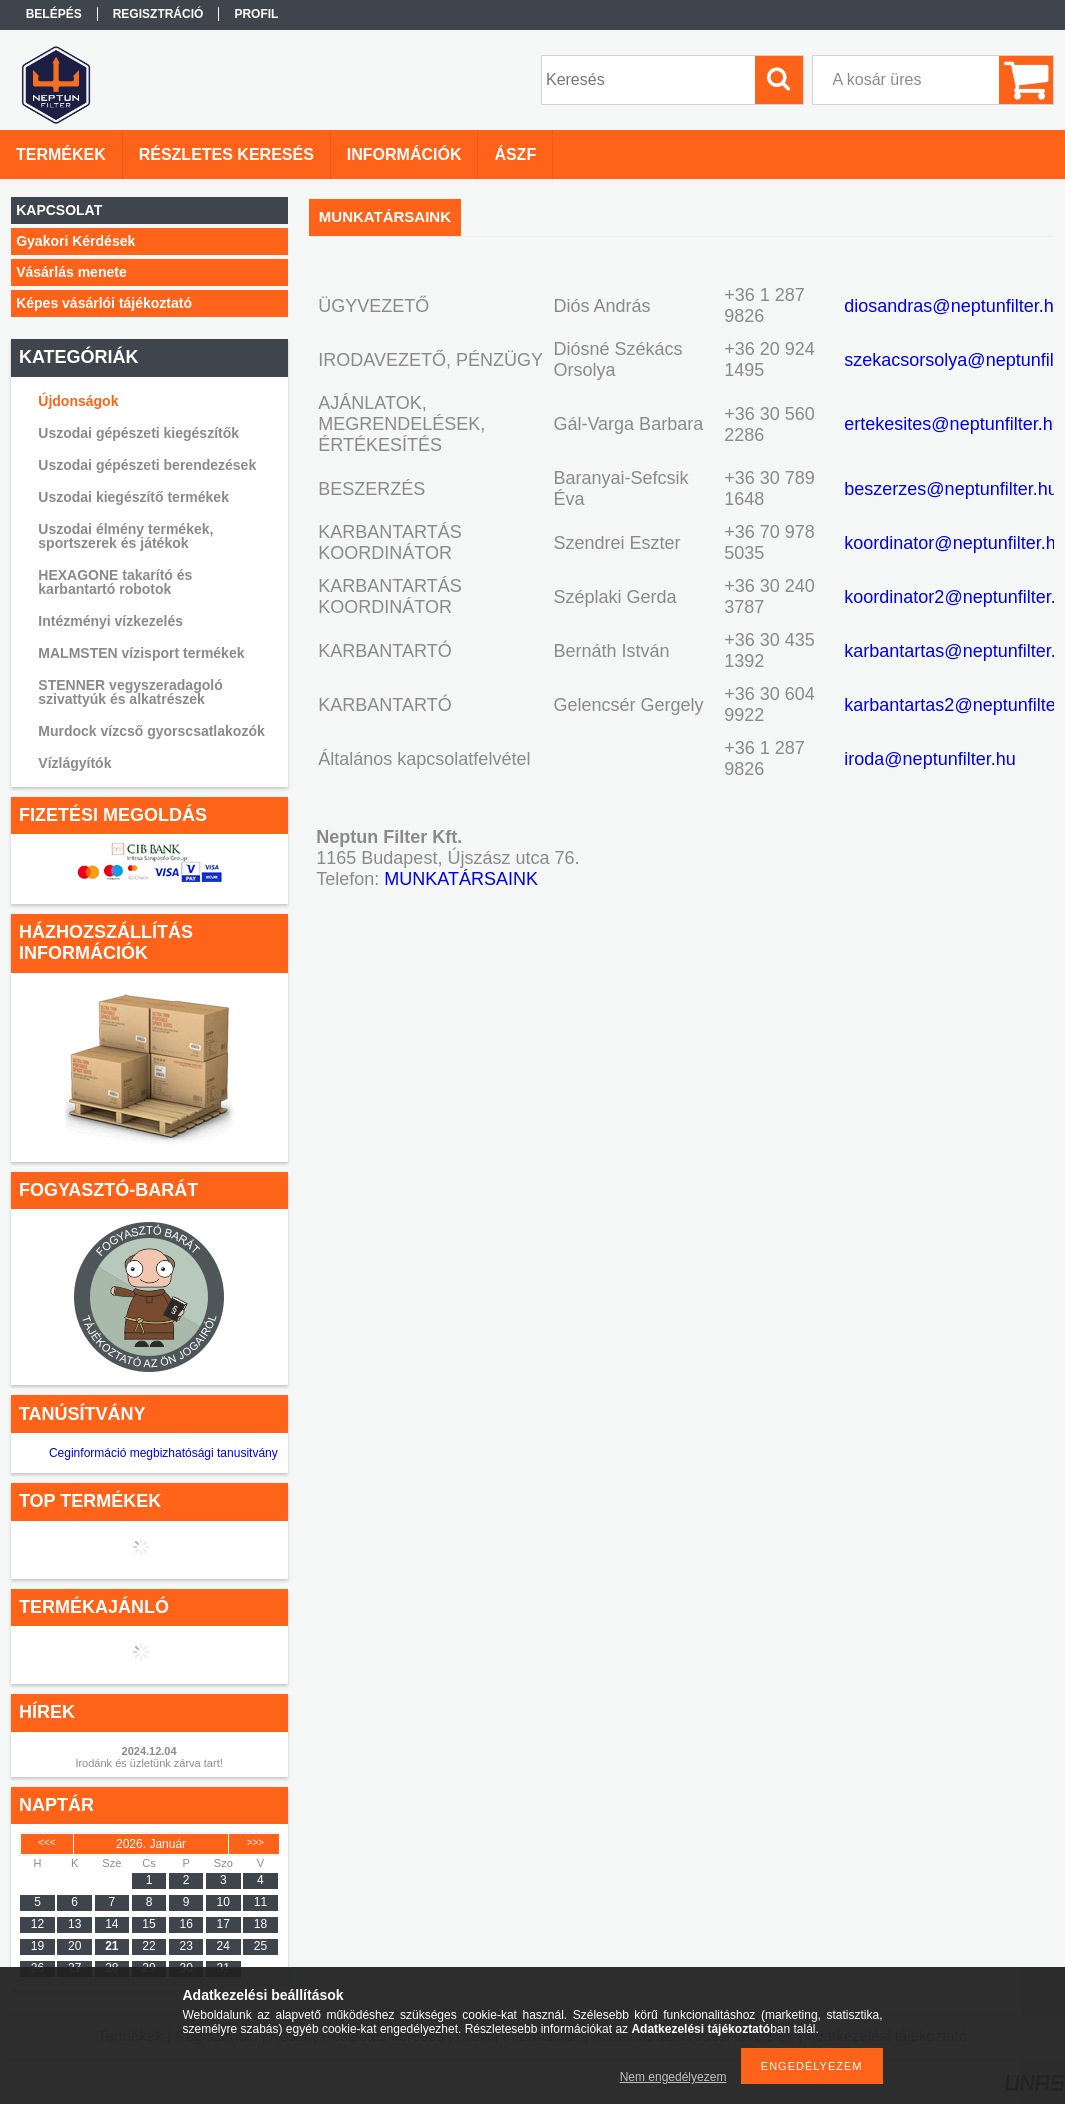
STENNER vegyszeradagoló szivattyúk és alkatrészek (130, 692)
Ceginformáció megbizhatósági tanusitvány (163, 1453)
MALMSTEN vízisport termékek (141, 653)
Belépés (54, 14)
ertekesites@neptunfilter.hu (953, 424)
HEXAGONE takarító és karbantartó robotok (115, 582)
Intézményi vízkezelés (110, 621)
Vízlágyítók (74, 763)
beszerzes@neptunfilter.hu (950, 489)
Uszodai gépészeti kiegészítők (138, 433)
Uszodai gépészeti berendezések (147, 465)
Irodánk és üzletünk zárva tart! (148, 1763)
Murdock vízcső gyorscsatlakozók (151, 731)
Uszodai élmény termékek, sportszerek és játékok (125, 536)
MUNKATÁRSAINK (461, 879)
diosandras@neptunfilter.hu (953, 306)
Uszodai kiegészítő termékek (133, 497)
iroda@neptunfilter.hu (929, 759)
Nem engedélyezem (673, 2077)
